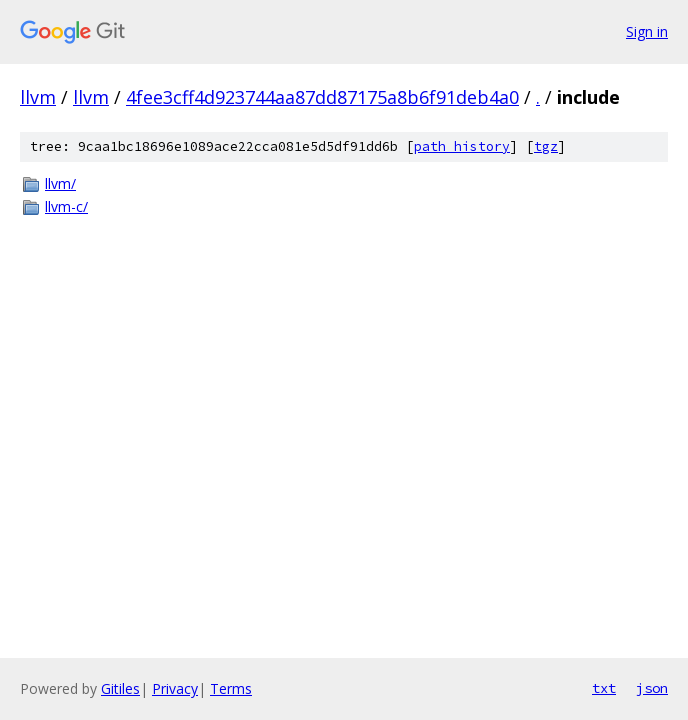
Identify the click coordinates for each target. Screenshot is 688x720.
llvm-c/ (66, 206)
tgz (546, 146)
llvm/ (60, 183)
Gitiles (120, 688)
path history (462, 146)
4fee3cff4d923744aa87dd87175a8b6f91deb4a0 (322, 97)
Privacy (175, 688)
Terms (231, 688)
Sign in (647, 31)
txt (604, 688)
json (652, 688)
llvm (38, 97)
